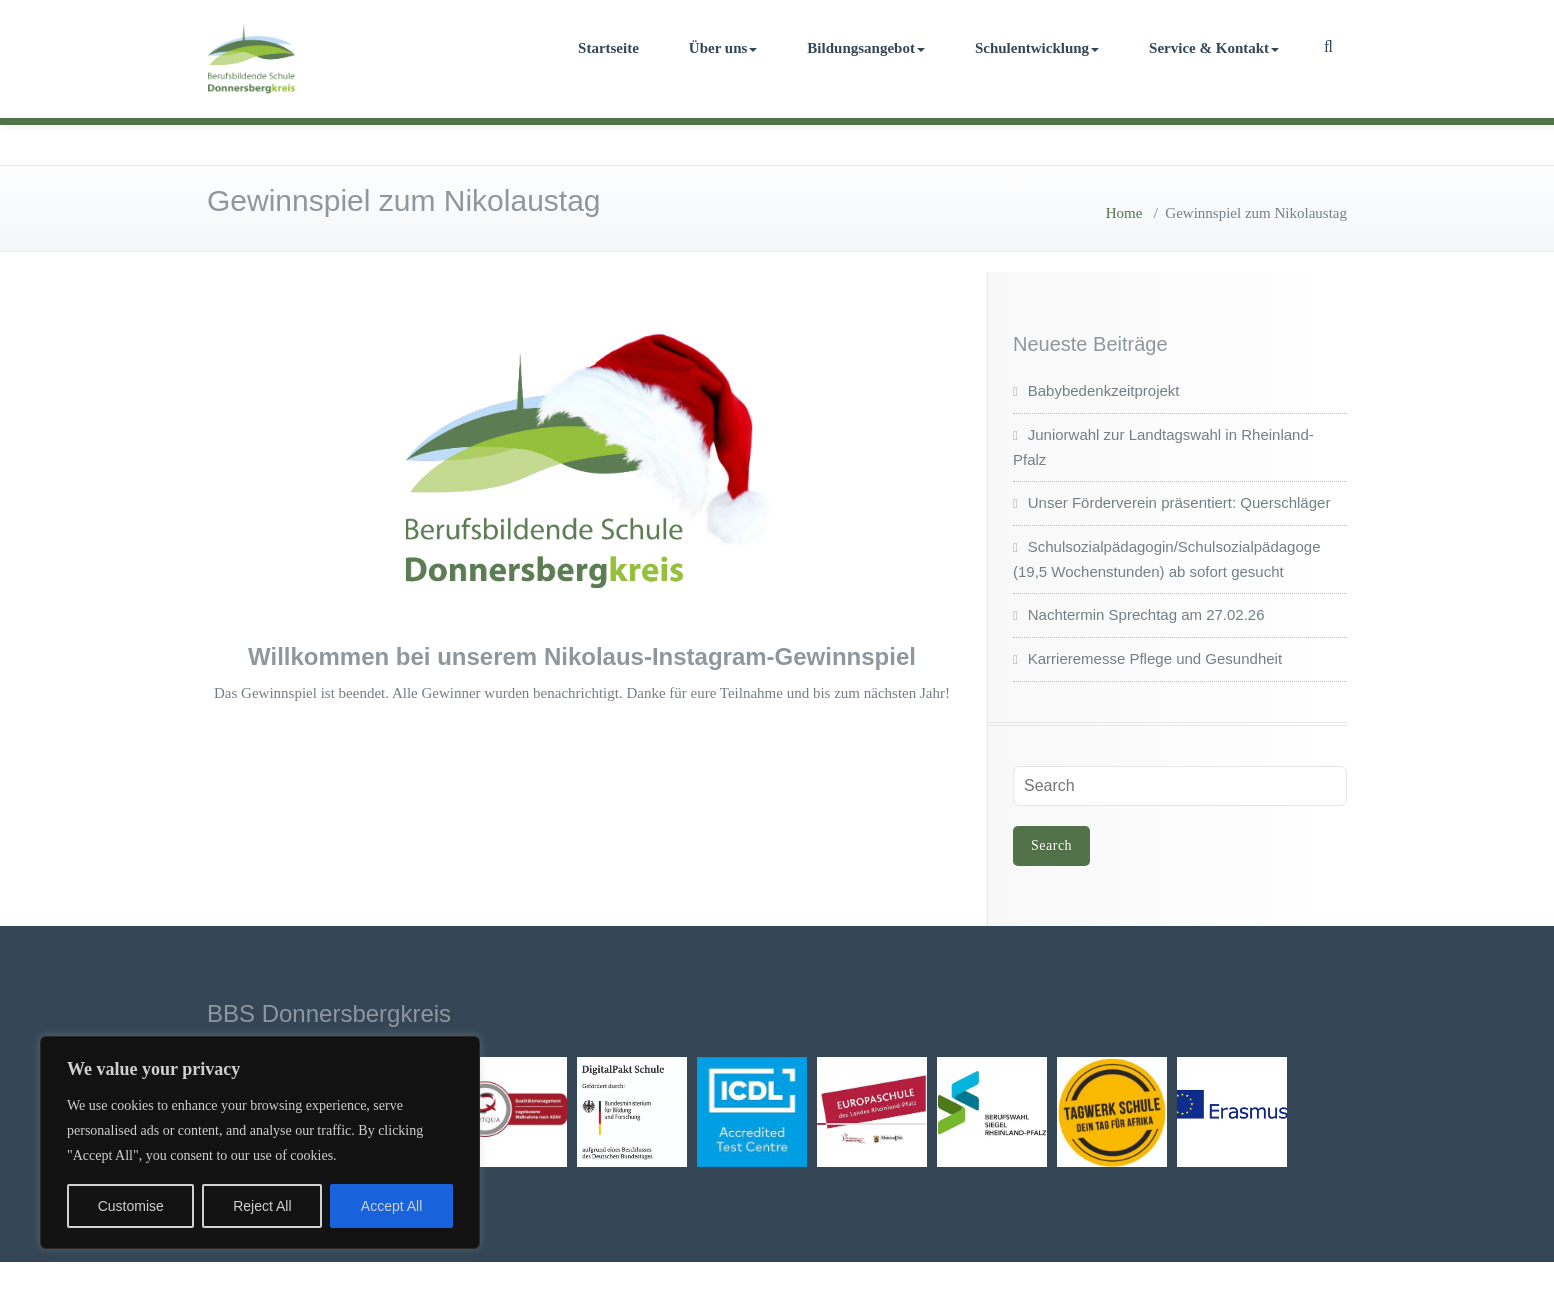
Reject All (262, 1206)
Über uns (723, 48)
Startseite (608, 48)
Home (1124, 213)
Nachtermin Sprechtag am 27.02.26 (1146, 614)
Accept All (391, 1206)
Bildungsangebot (866, 48)
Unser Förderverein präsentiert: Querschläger (1179, 502)
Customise (131, 1206)
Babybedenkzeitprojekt (1104, 390)
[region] (260, 1142)
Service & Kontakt (1214, 48)
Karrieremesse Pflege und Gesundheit (1155, 658)
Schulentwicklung (1037, 48)
